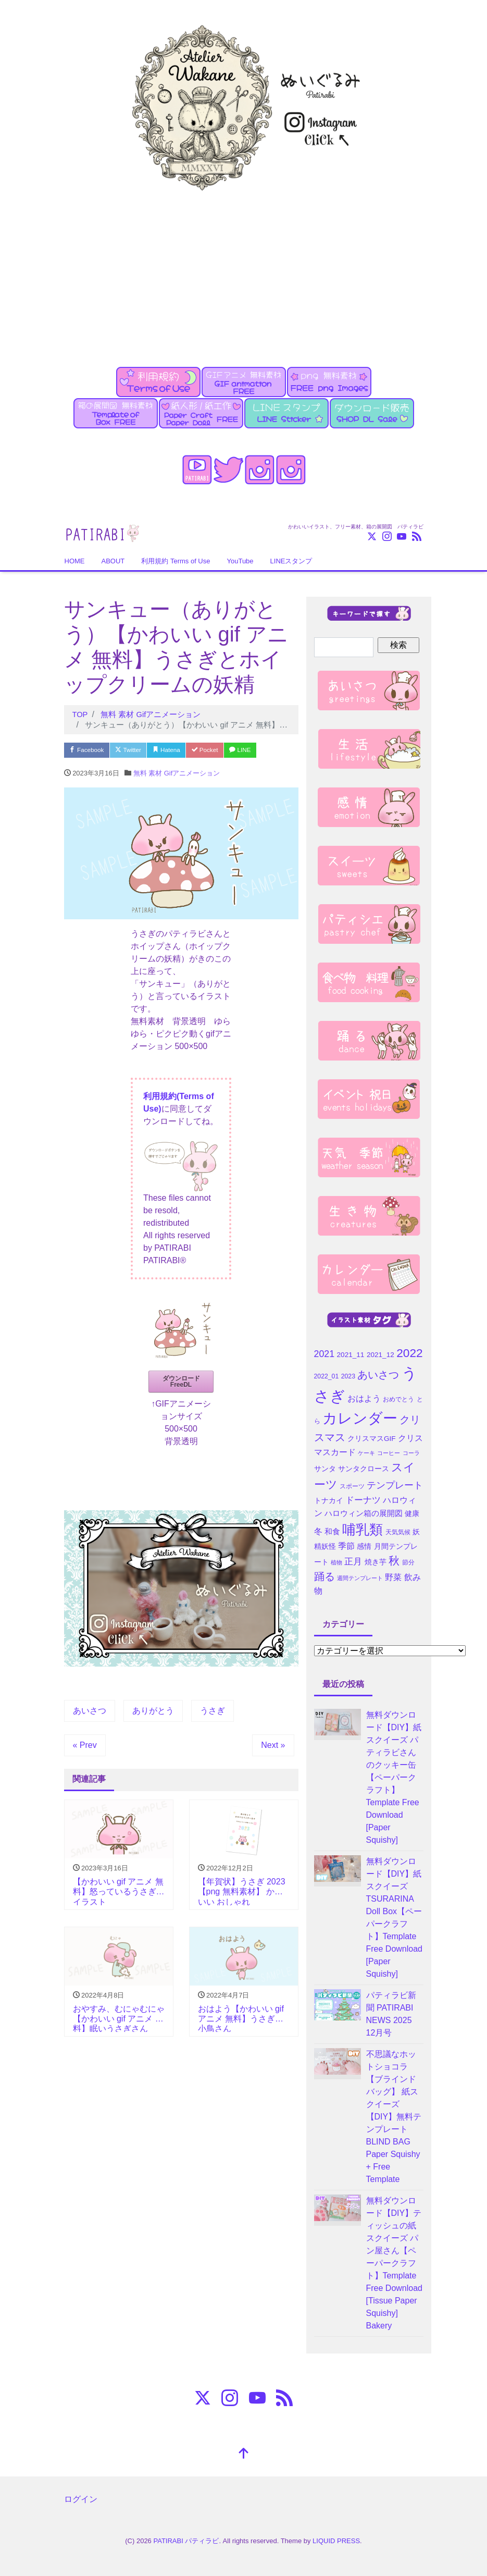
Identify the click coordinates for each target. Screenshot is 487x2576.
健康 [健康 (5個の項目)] (412, 1514)
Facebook (90, 750)
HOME (75, 561)
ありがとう (153, 1712)
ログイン (80, 2499)
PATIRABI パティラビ (186, 2541)
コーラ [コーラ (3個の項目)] (411, 1453)
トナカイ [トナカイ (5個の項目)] (328, 1501)
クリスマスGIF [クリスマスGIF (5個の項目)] (371, 1439)
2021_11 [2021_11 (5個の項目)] (351, 1355)
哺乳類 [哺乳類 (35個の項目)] (362, 1529)
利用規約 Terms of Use (175, 561)
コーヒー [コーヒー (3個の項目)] (388, 1453)
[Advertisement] (243, 273)
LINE (266, 750)
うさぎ (212, 1712)
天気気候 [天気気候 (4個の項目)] (397, 1532)
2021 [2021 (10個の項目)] (324, 1354)
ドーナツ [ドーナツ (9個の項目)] (363, 1500)
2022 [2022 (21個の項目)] (409, 1353)
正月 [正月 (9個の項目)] (353, 1561)
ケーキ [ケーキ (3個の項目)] (366, 1453)
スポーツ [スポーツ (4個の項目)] (352, 1486)
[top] (244, 2454)
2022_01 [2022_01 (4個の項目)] (326, 1376)
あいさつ (89, 1712)
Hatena (181, 750)
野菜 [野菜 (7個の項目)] (393, 1577)
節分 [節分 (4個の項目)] (408, 1562)
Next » (273, 1746)
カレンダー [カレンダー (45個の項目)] (359, 1418)
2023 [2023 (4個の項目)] (348, 1376)
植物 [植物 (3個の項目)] (336, 1562)
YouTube (240, 561)
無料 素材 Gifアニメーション (176, 775)
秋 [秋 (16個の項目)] (394, 1561)
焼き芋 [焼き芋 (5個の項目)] (375, 1562)
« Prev (85, 1746)
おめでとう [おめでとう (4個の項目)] (398, 1399)
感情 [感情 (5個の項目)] (364, 1546)
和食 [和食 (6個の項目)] (332, 1531)
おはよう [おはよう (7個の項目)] (364, 1398)
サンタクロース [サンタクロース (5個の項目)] (363, 1469)
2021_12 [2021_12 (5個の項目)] (380, 1355)
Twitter (137, 750)
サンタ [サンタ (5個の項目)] (325, 1469)
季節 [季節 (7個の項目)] (346, 1546)
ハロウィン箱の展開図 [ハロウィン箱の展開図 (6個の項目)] (363, 1513)
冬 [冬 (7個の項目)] (318, 1531)
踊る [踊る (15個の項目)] (324, 1576)
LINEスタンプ (291, 561)
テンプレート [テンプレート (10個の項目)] (395, 1485)
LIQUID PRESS (336, 2541)
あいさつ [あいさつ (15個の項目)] (378, 1375)
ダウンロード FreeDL (181, 1383)
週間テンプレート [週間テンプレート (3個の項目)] (360, 1578)
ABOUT (113, 561)
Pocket (225, 750)
